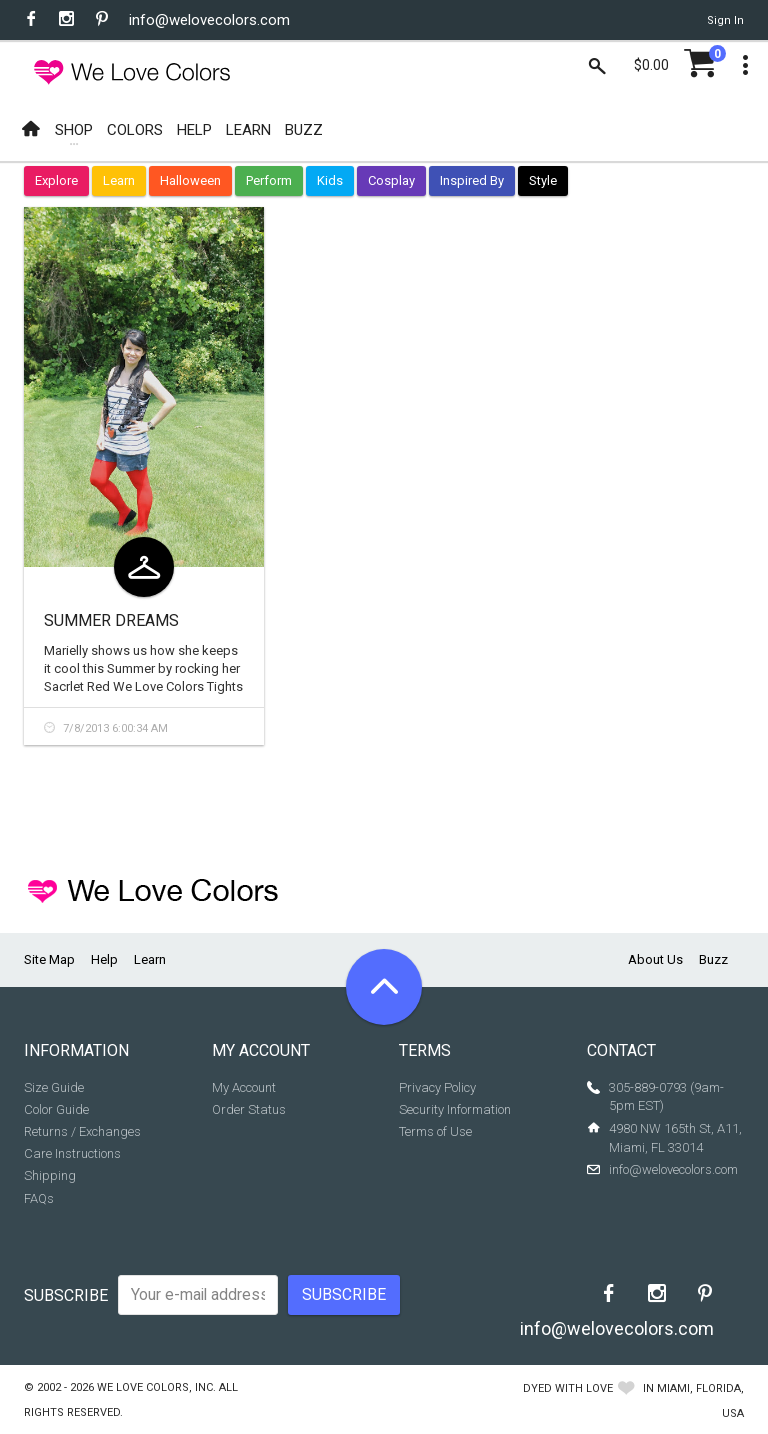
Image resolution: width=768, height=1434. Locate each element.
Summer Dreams (111, 620)
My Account (244, 1087)
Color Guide (56, 1109)
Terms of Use (435, 1131)
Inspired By (472, 180)
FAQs (39, 1198)
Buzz (713, 959)
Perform (269, 180)
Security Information (455, 1109)
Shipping (50, 1175)
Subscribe (66, 1295)
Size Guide (54, 1087)
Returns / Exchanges (82, 1131)
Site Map (49, 959)
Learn (119, 180)
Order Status (249, 1109)
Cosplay (391, 180)
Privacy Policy (437, 1087)
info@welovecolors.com (209, 20)
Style (543, 180)
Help (104, 959)
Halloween (190, 180)
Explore (56, 180)
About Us (655, 959)
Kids (330, 180)
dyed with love (568, 1388)
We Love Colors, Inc (155, 1387)
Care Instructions (72, 1153)
